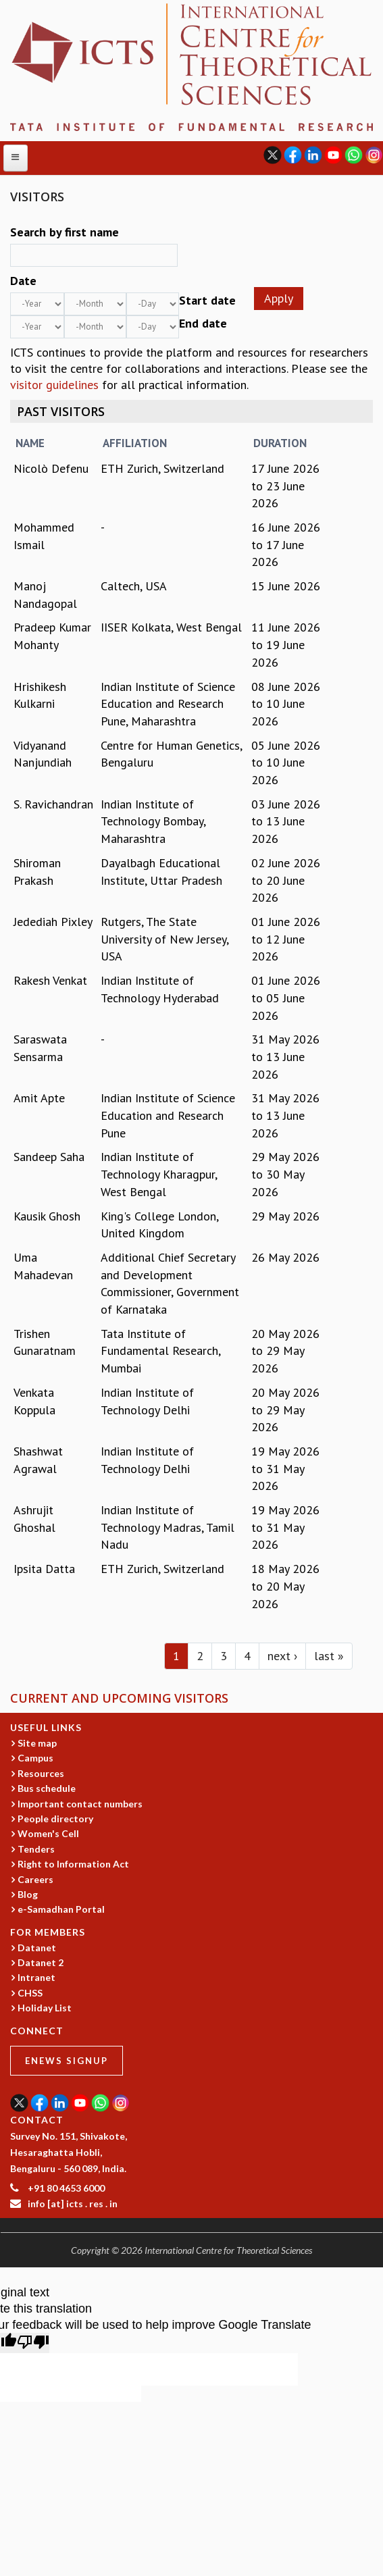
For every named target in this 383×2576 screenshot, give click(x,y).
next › (282, 1656)
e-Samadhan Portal (61, 1909)
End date (203, 323)
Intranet (36, 1977)
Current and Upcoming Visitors (119, 1698)
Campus (35, 1757)
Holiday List (45, 2007)
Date (23, 280)
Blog (28, 1894)
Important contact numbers (80, 1803)
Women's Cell (48, 1833)
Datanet (37, 1947)
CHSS (30, 1993)
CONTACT (36, 2120)
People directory (55, 1818)
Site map (37, 1743)
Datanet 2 (40, 1962)
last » (329, 1656)
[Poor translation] (33, 2343)
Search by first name (64, 232)
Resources (41, 1773)
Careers (35, 1879)
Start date (207, 300)
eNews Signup (66, 2060)
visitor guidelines (54, 384)
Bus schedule (47, 1788)
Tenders (36, 1849)
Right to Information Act (73, 1864)
